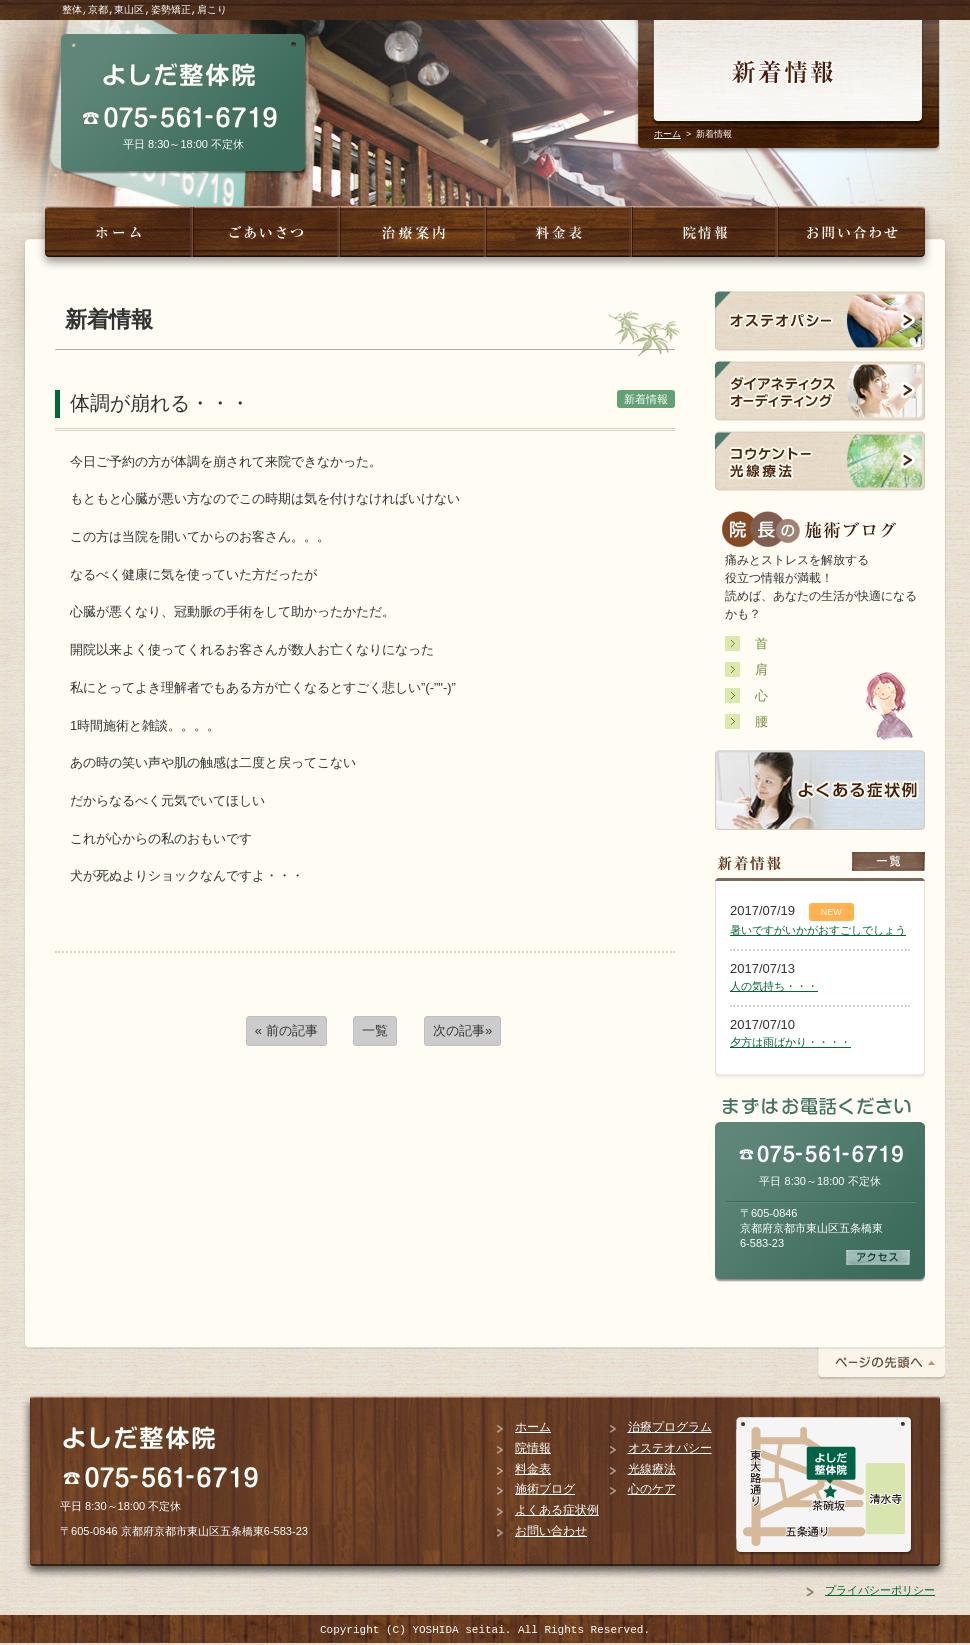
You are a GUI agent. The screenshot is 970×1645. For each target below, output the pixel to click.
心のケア (652, 1489)
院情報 (533, 1448)
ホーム (667, 134)
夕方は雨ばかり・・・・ (790, 1042)
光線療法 (652, 1469)
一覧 (375, 1030)
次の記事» (462, 1030)
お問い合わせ (551, 1531)
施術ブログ (545, 1489)
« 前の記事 (286, 1030)
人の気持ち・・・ (774, 986)
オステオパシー (670, 1448)
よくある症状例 (557, 1510)
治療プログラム (670, 1427)
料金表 (533, 1469)
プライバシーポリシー (880, 1590)
